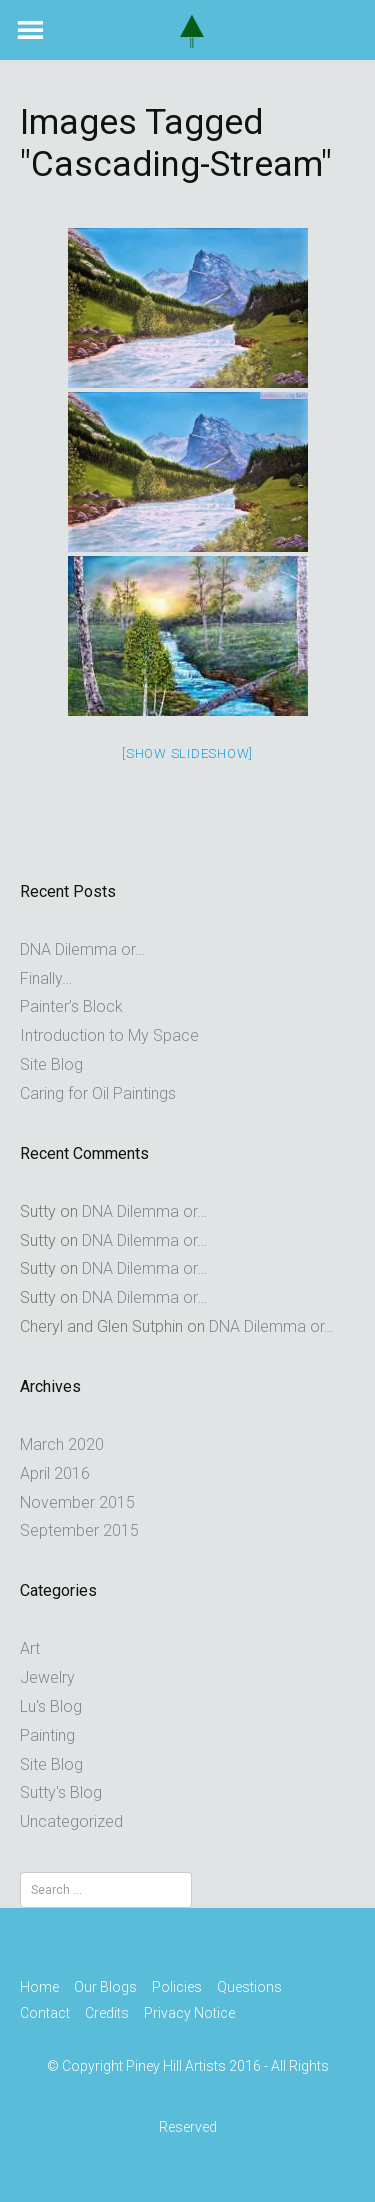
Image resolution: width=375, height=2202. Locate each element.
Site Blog (51, 1064)
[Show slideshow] (187, 753)
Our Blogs (105, 1987)
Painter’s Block (71, 1006)
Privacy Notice (189, 2013)
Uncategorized (71, 1821)
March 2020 (62, 1444)
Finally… (46, 978)
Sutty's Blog (61, 1792)
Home (39, 1987)
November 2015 (77, 1502)
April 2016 (55, 1473)
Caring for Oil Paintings (98, 1093)
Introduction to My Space (109, 1035)
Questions (249, 1987)
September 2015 (79, 1530)
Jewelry (47, 1677)
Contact (45, 2013)
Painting (47, 1735)
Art (30, 1648)
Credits (107, 2013)
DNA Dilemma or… (82, 949)
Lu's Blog (51, 1706)
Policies (177, 1987)
